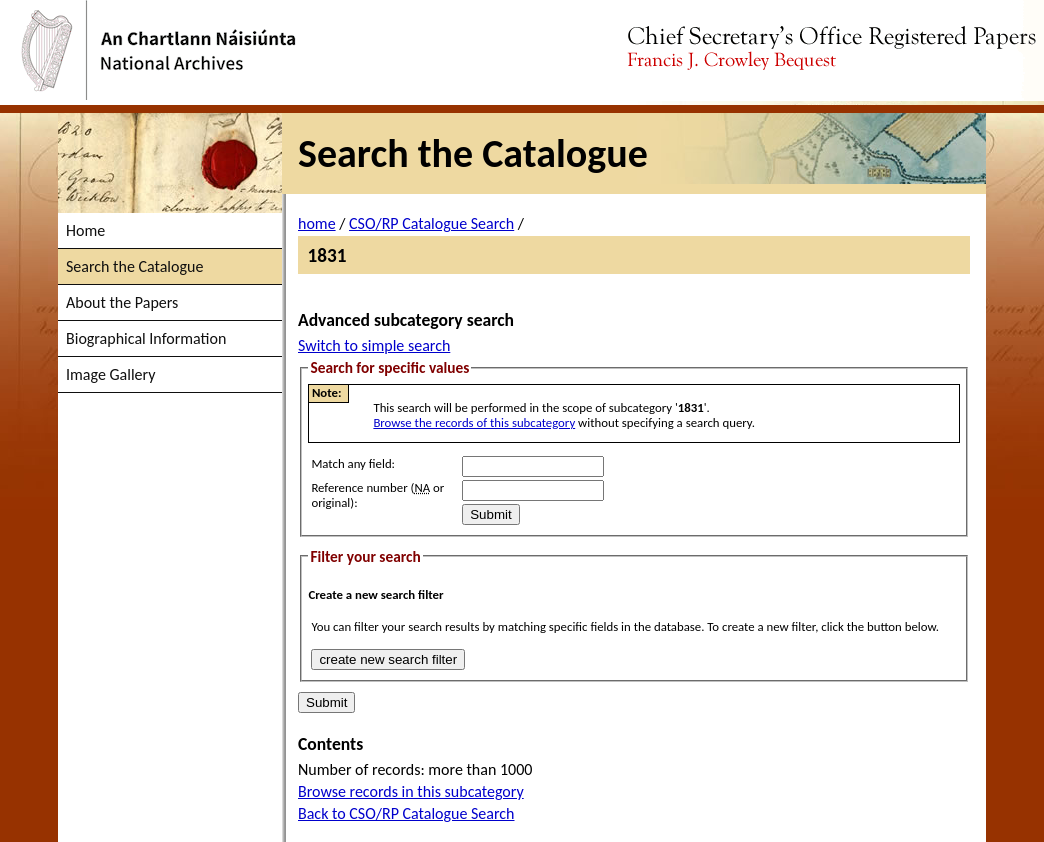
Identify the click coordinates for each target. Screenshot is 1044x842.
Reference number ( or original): (377, 495)
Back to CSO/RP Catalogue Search (406, 813)
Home (85, 230)
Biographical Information (146, 338)
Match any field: (353, 463)
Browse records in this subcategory (411, 791)
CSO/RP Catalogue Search (431, 223)
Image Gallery (110, 374)
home (317, 223)
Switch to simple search (374, 345)
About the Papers (122, 302)
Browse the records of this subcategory (474, 422)
